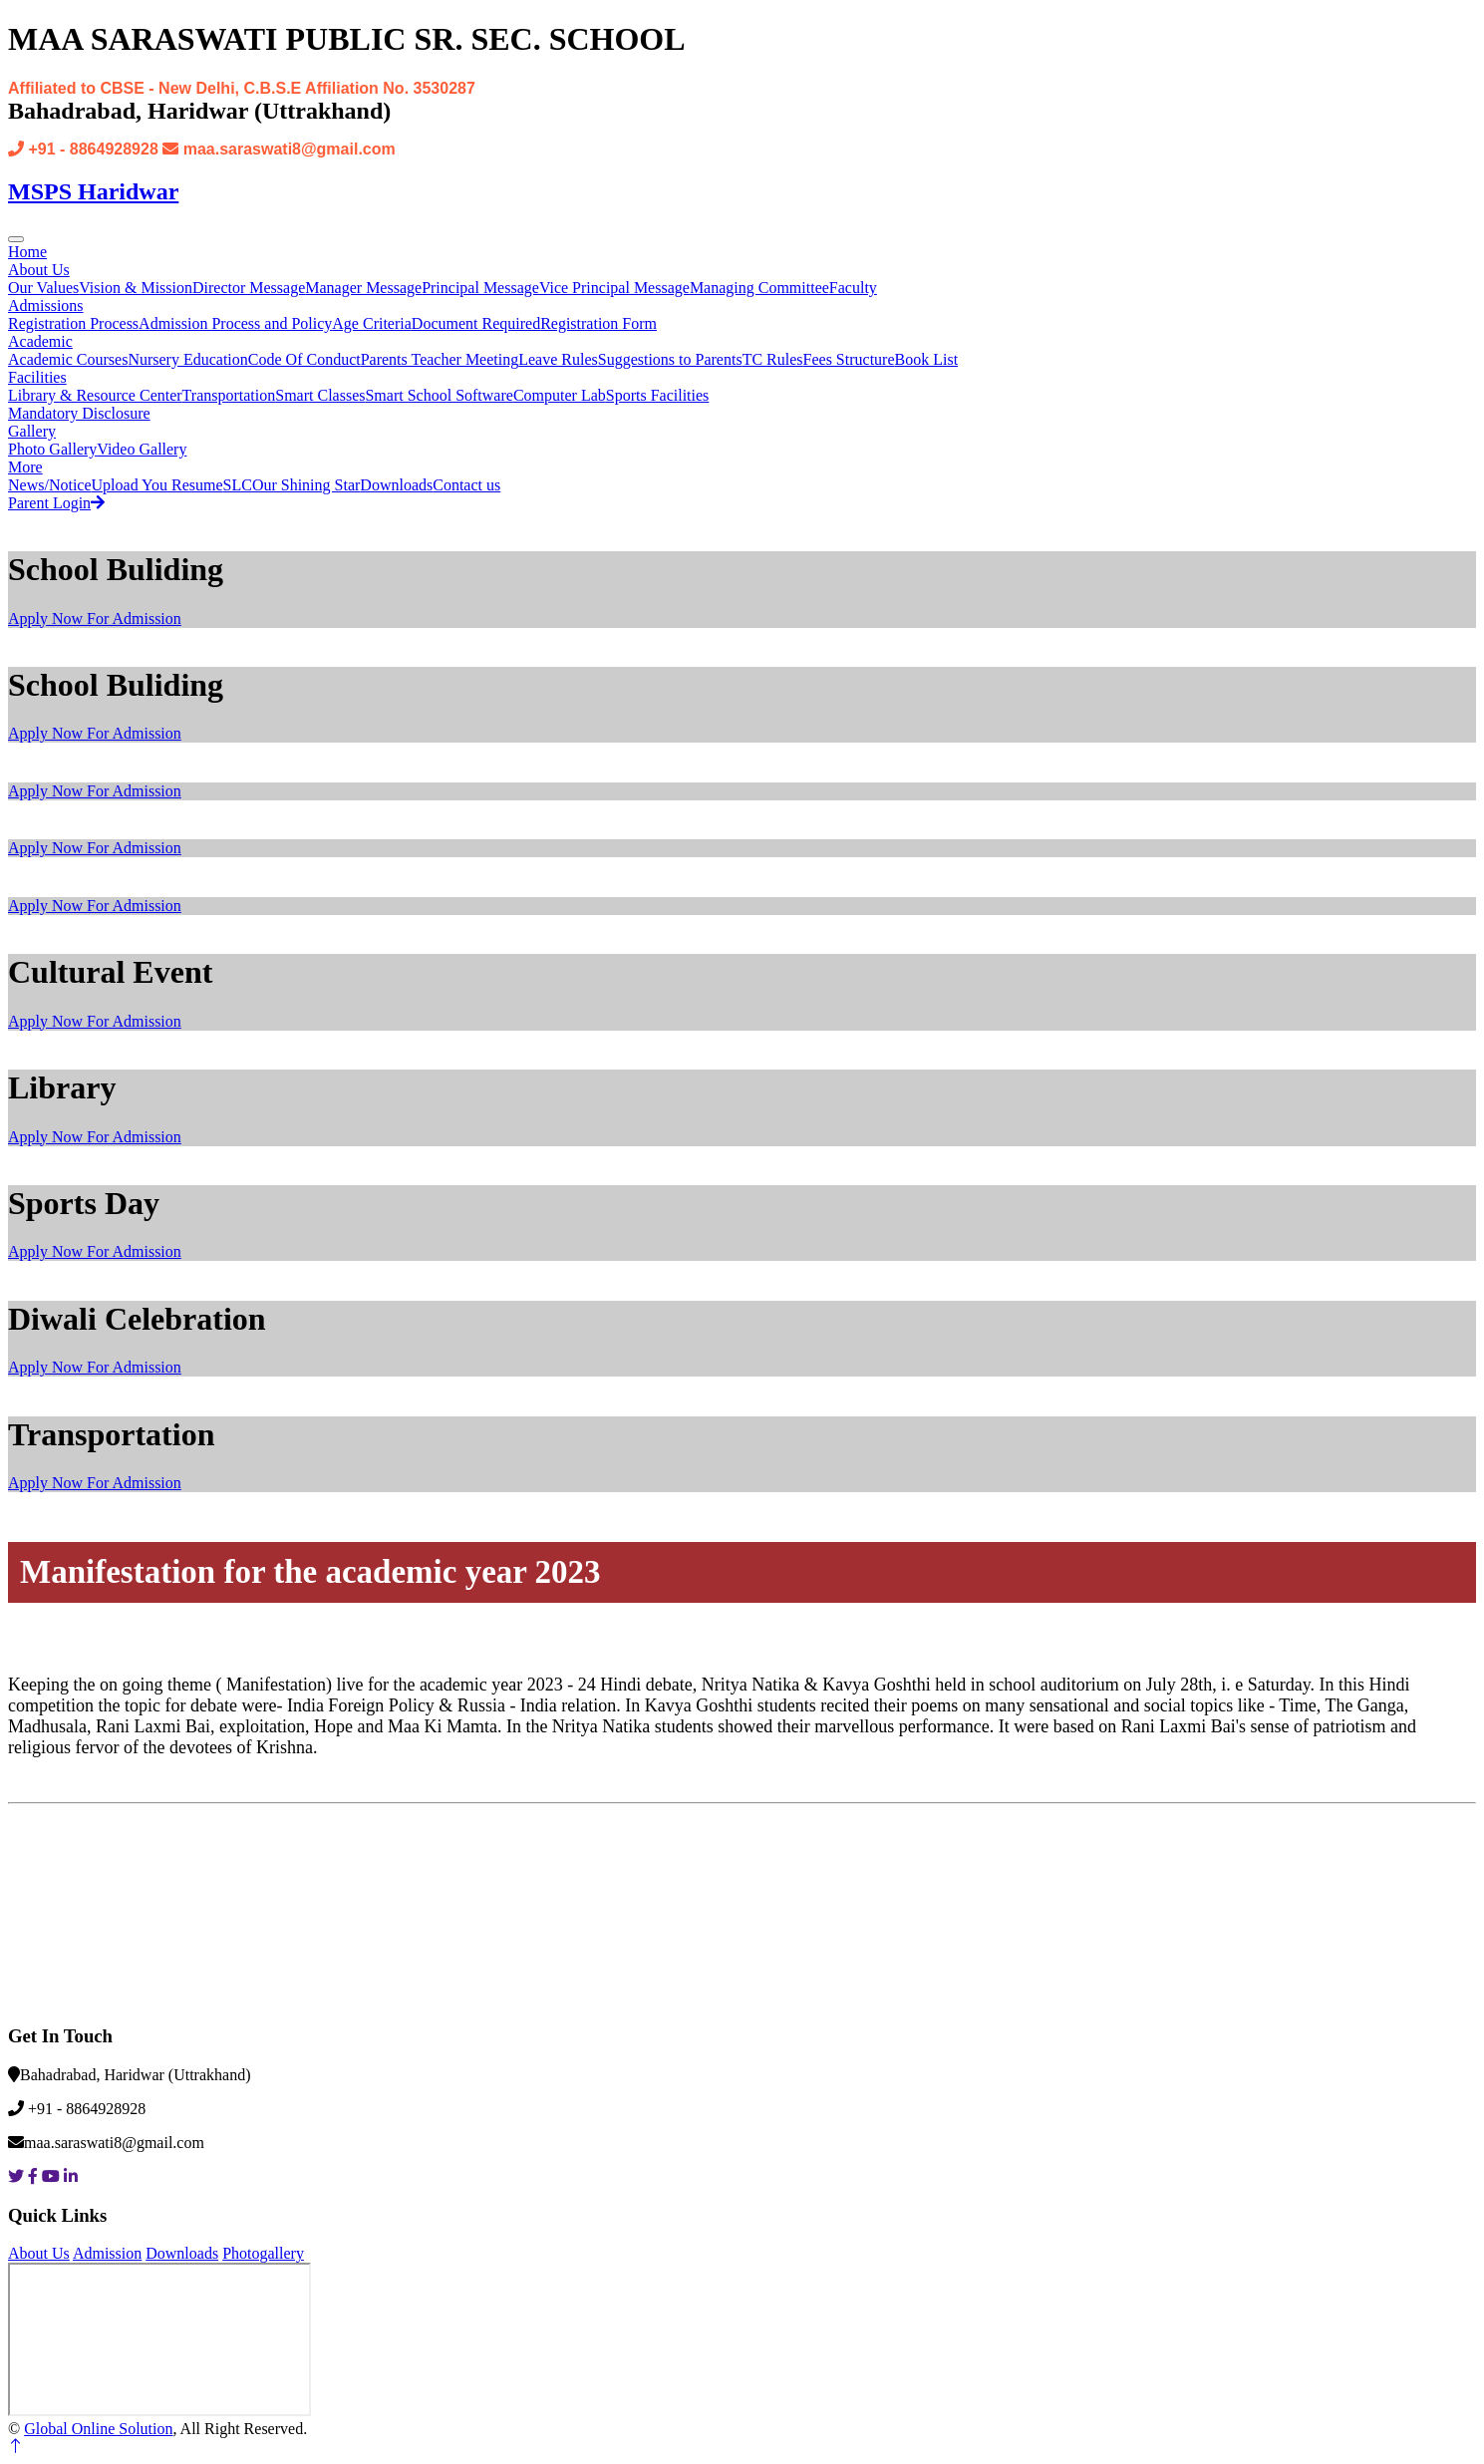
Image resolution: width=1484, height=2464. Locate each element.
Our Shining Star (306, 484)
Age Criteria (372, 323)
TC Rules (772, 359)
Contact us (466, 484)
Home (27, 251)
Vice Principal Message (614, 287)
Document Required (476, 323)
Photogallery (263, 2253)
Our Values (43, 287)
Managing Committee (759, 287)
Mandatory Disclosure (79, 413)
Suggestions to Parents (670, 359)
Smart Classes (320, 395)
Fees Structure (849, 359)
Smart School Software (438, 395)
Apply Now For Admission (94, 618)
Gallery (32, 431)
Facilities (37, 377)
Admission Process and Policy (235, 323)
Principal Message (480, 287)
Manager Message (363, 287)
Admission (107, 2253)
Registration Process (73, 323)
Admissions (46, 305)
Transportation (229, 395)
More (25, 467)
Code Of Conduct (304, 359)
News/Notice (50, 484)
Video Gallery (141, 449)
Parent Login (56, 502)
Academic (40, 341)
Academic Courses (68, 359)
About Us (39, 269)
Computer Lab (559, 395)
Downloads (396, 484)
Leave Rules (558, 359)
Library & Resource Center (95, 395)
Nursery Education (187, 359)
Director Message (248, 287)
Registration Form (598, 323)
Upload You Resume (157, 484)
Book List (927, 359)
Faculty (853, 287)
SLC (237, 484)
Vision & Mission (135, 287)
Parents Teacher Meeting (440, 359)
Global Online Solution (98, 2428)
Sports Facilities (658, 395)
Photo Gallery (52, 449)
